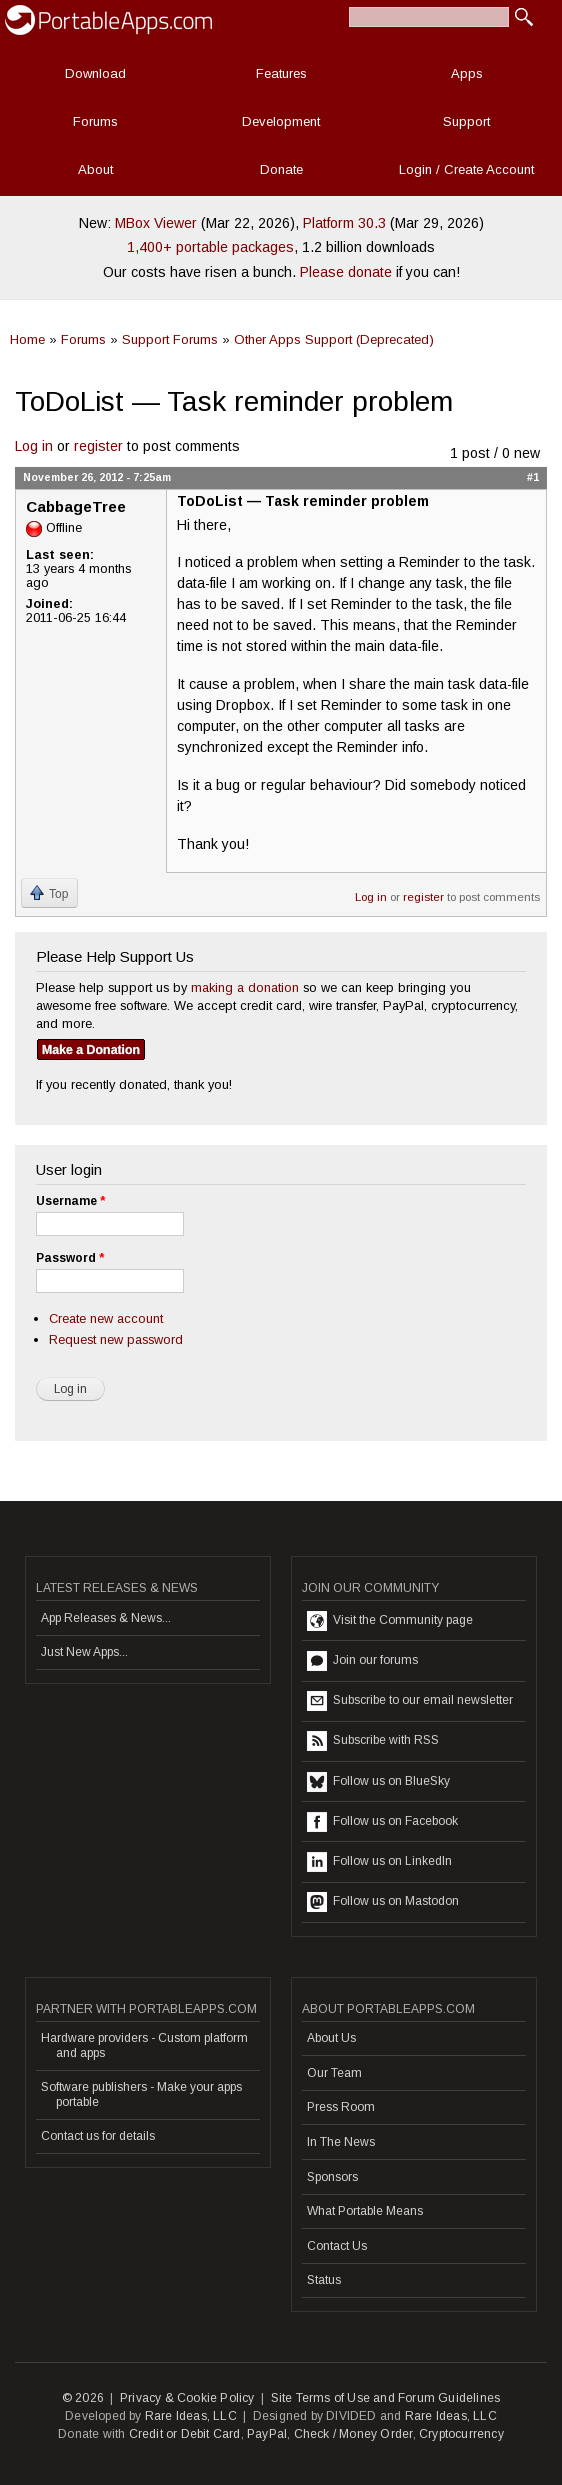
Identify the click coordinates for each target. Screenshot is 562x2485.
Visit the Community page (390, 1621)
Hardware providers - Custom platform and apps (144, 2045)
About (95, 169)
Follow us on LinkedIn (379, 1862)
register (98, 446)
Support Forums (170, 339)
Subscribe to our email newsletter (410, 1701)
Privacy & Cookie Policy (187, 2398)
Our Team (334, 2073)
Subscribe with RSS (373, 1741)
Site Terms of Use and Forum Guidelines (386, 2398)
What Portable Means (365, 2211)
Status (324, 2280)
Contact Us (337, 2246)
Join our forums (362, 1661)
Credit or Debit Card (185, 2434)
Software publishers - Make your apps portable (141, 2094)
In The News (341, 2142)
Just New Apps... (84, 1652)
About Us (331, 2038)
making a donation (245, 987)
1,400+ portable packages (210, 247)
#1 (533, 477)
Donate (281, 169)
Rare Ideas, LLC (191, 2416)
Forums (95, 121)
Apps (467, 73)
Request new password (116, 1339)
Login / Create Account (466, 169)
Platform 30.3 (344, 223)
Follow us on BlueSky (378, 1782)
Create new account (106, 1318)
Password (70, 1258)
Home (27, 339)
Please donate (346, 272)
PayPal (267, 2434)
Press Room (341, 2107)
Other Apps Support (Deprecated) (334, 339)
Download (95, 73)
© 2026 (83, 2398)
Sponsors (332, 2177)
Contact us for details (98, 2136)
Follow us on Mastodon (383, 1902)
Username (70, 1201)
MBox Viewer (156, 223)
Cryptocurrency (461, 2434)
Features (281, 73)
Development (281, 121)
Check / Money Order (353, 2434)
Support (466, 121)
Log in (34, 446)
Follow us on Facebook (382, 1822)
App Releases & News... (106, 1618)
